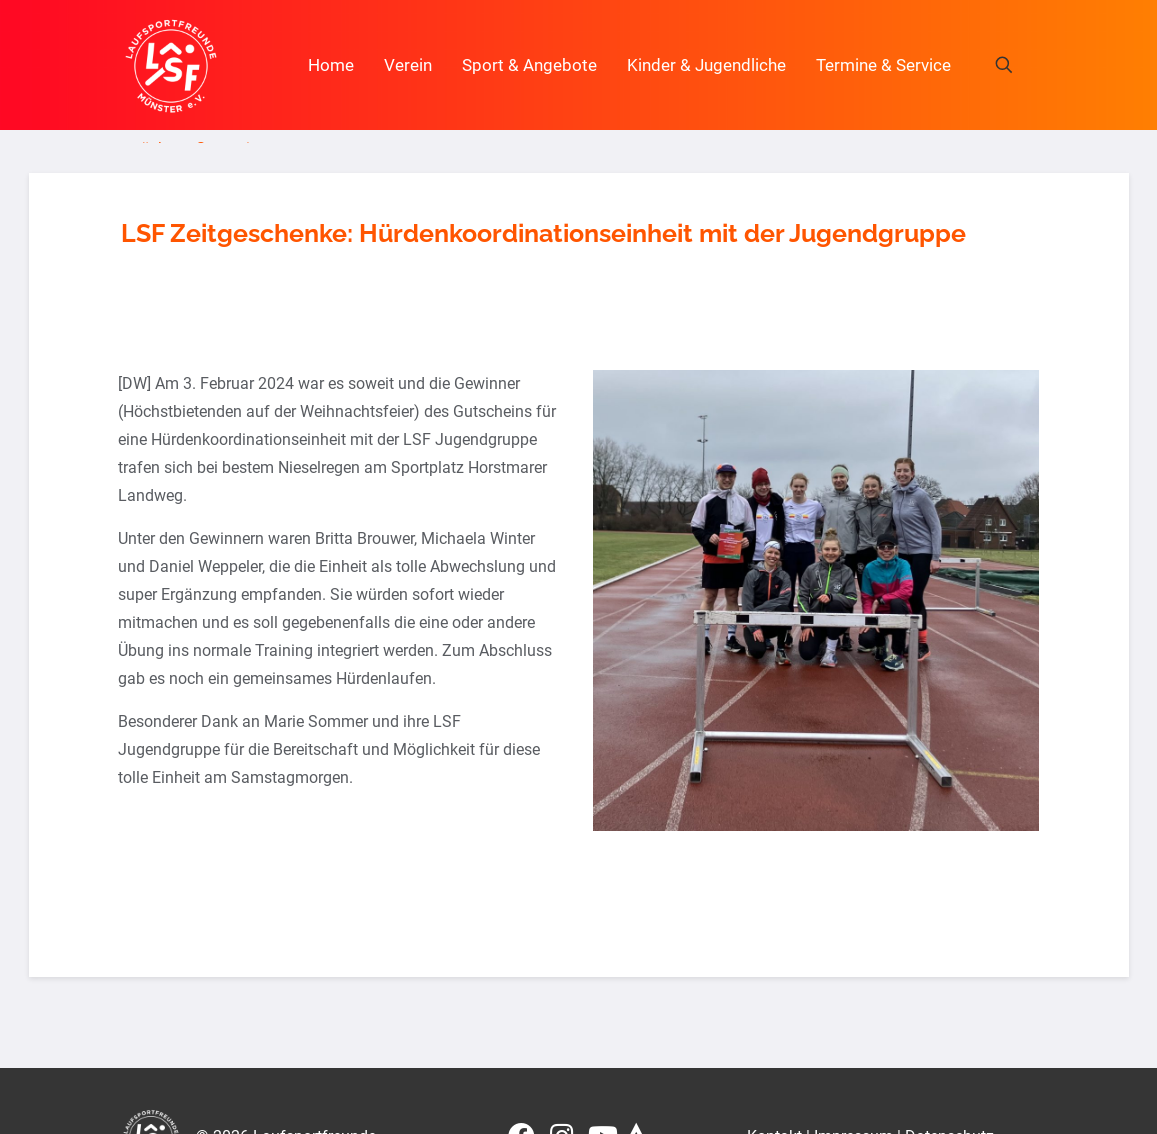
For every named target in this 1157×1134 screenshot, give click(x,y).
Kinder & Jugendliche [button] (706, 65)
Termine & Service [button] (883, 65)
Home (331, 65)
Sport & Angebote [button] (529, 65)
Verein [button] (408, 65)
